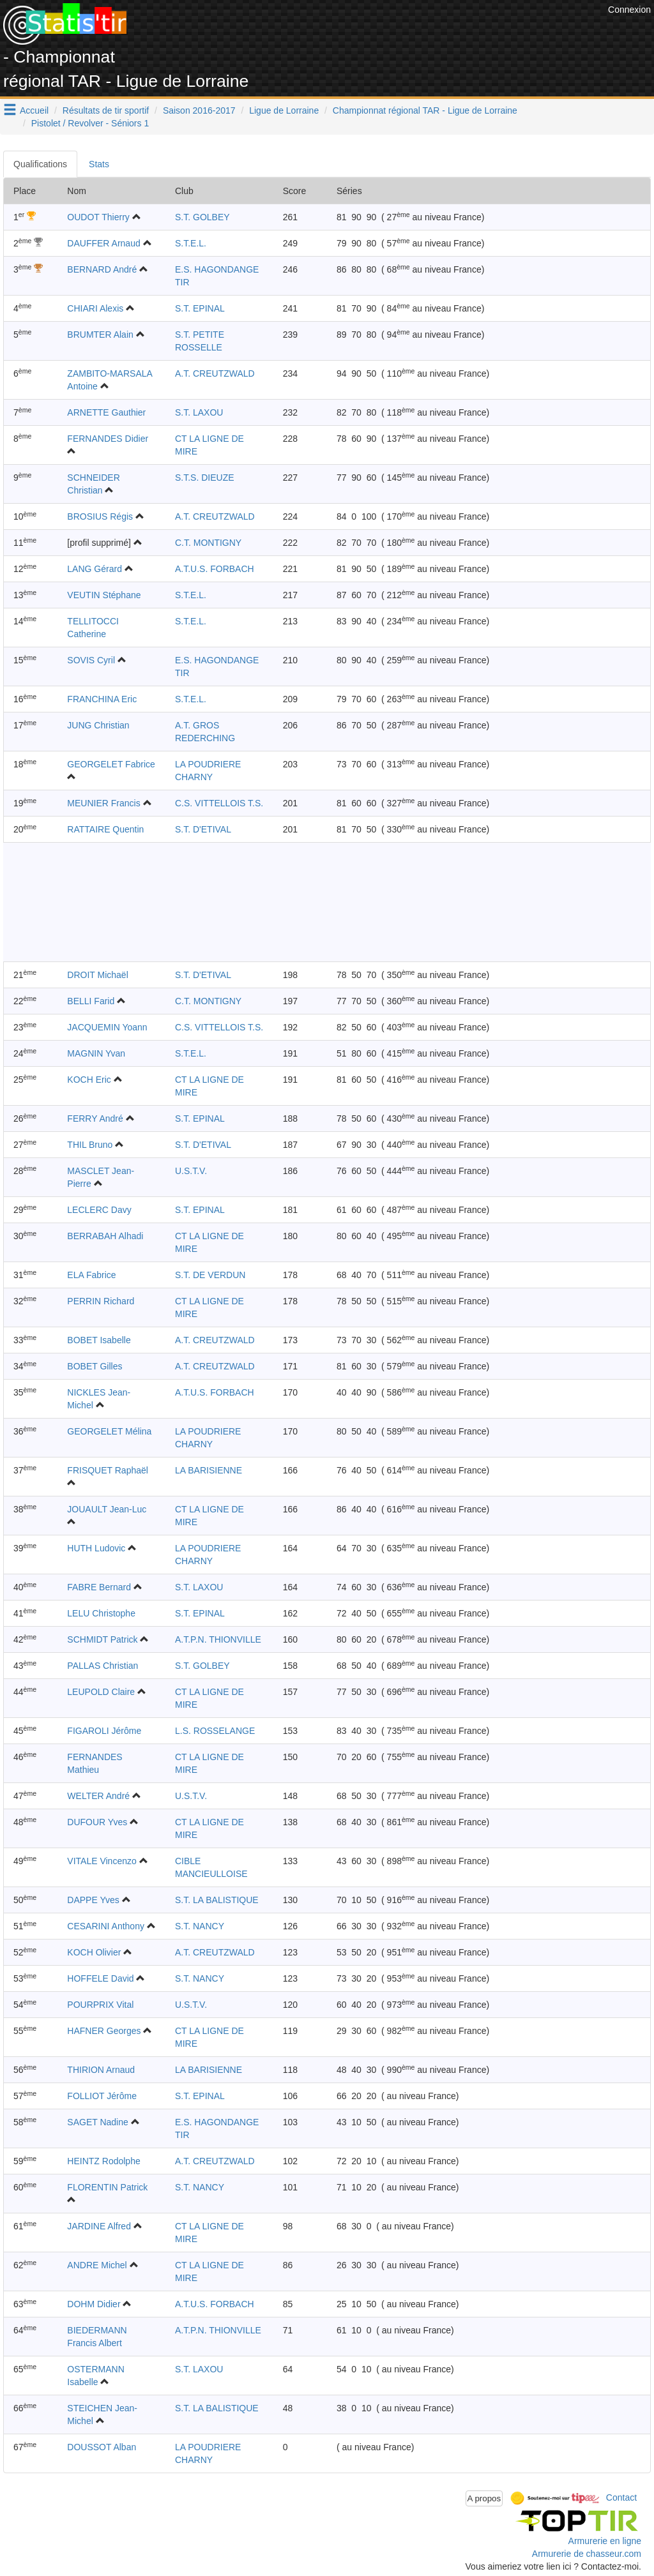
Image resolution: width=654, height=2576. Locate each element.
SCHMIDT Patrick (102, 1639)
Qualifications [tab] (40, 164)
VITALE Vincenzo (101, 1861)
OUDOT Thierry (98, 217)
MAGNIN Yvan (96, 1053)
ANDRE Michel (96, 2265)
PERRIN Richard (100, 1301)
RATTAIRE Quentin (105, 829)
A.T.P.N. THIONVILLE (218, 1639)
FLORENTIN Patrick (107, 2187)
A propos (484, 2498)
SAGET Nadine (97, 2122)
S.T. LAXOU (199, 412)
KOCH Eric (88, 1079)
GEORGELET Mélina (109, 1431)
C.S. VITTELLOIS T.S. (219, 803)
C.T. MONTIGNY (208, 543)
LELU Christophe (101, 1613)
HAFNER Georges (104, 2031)
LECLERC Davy (99, 1210)
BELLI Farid (90, 1001)
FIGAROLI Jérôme (104, 1731)
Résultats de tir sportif (106, 110)
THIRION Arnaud (101, 2070)
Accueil (34, 110)
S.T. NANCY (199, 1926)
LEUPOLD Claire (101, 1692)
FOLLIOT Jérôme (102, 2096)
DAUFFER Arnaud (103, 243)
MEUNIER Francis (103, 803)
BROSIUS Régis (100, 516)
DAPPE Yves (93, 1900)
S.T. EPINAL (200, 308)
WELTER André (98, 1796)
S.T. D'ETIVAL (203, 829)
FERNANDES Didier (107, 438)
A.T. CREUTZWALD (215, 373)
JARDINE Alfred (99, 2226)
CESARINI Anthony (105, 1926)
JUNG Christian (98, 725)
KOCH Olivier (94, 1952)
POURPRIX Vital (100, 2005)
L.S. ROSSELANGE (215, 1731)
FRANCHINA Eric (102, 699)
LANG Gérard (94, 569)
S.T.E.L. (190, 243)
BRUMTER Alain (100, 334)
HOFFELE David (100, 1978)
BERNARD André (102, 269)
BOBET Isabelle (98, 1340)
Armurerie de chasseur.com (586, 2554)
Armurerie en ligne (604, 2541)
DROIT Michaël (97, 975)
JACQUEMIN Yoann (107, 1027)
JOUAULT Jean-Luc (106, 1509)
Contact (621, 2497)
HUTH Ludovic (96, 1548)
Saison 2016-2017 (199, 110)
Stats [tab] (99, 164)
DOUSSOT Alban (101, 2447)
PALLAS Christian (102, 1666)
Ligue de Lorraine (284, 110)
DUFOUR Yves (97, 1822)
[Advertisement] (372, 32)
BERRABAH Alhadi (105, 1236)
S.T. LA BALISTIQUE (217, 1900)
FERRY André (95, 1118)
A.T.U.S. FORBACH (214, 569)
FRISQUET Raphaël (107, 1470)
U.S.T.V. (191, 1171)
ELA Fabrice (91, 1275)
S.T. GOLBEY (202, 217)
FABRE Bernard (99, 1587)
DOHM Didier (93, 2304)
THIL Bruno (89, 1145)
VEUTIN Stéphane (104, 595)
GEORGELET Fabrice (111, 764)
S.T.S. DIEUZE (204, 477)
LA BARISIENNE (208, 1470)
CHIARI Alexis (95, 308)
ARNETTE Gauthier (106, 412)
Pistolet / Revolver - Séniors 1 (90, 123)
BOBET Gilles (94, 1366)
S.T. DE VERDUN (210, 1275)
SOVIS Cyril (91, 660)
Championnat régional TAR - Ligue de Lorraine (425, 110)
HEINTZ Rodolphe (103, 2161)
